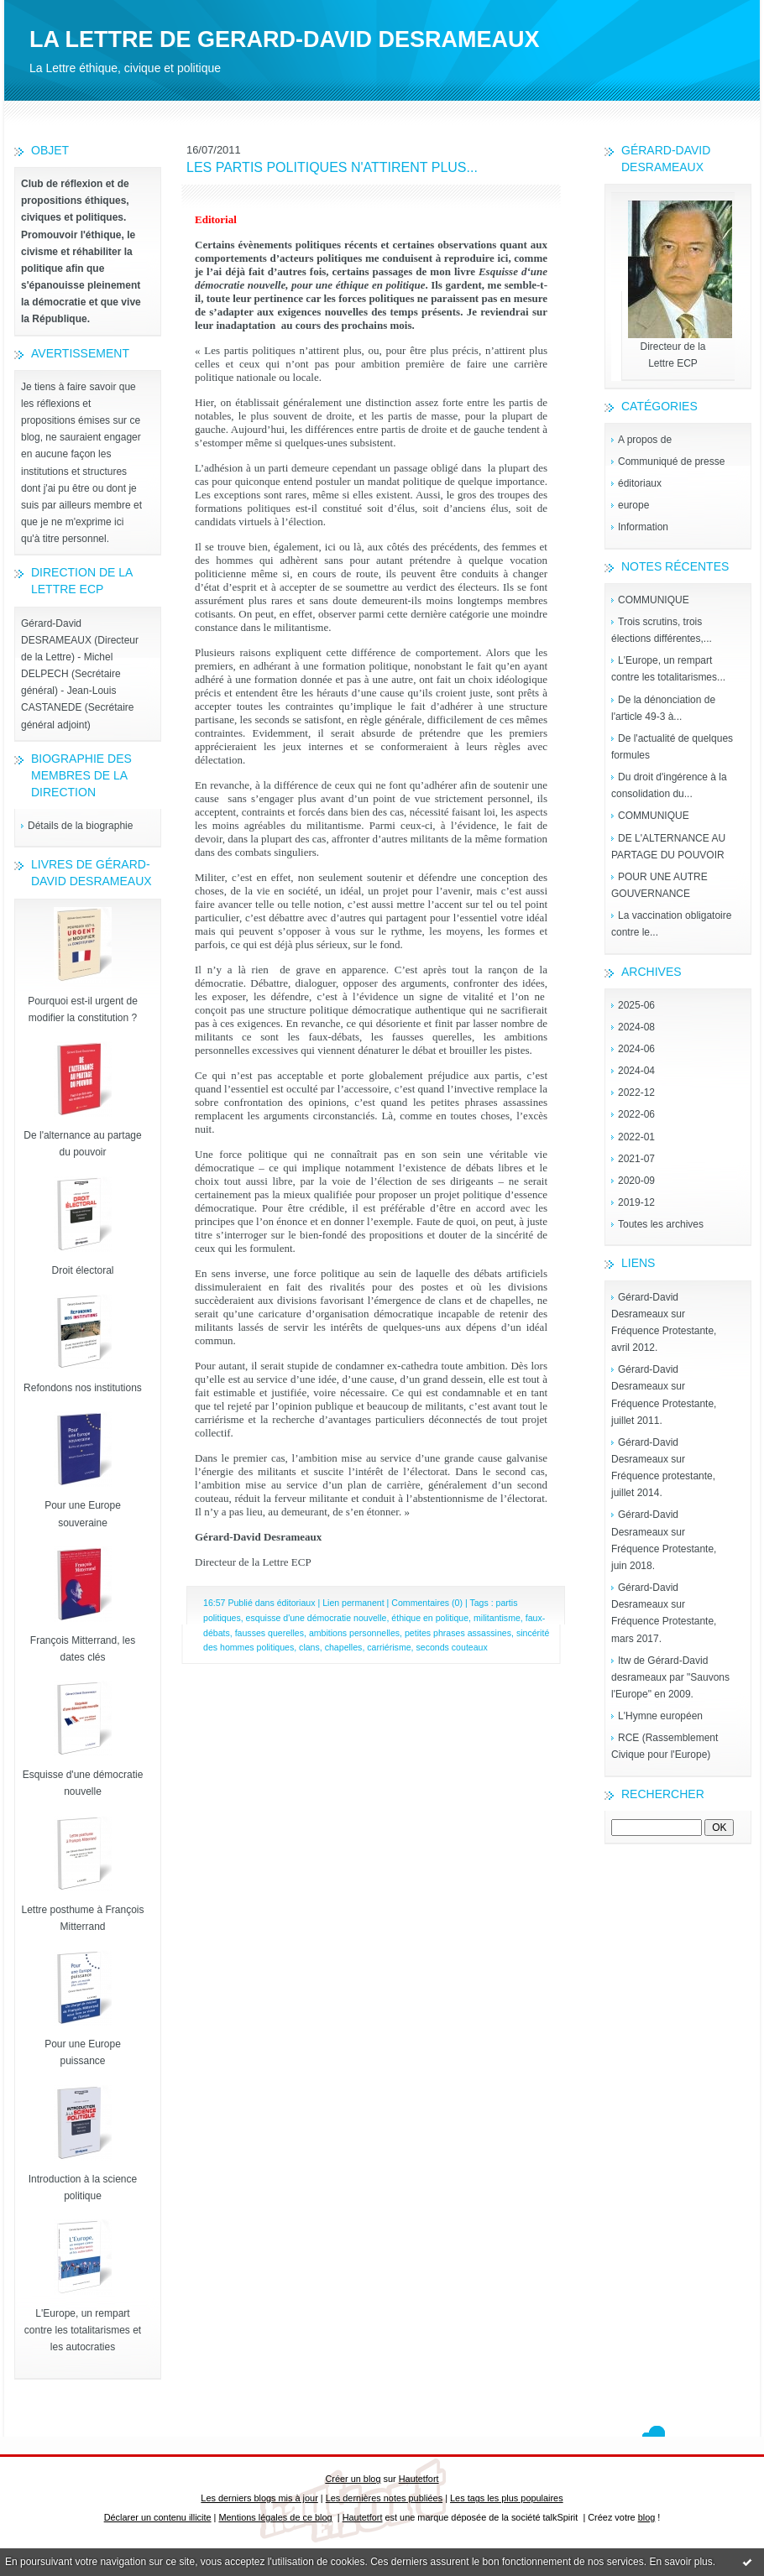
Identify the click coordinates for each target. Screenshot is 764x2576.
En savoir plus (680, 2562)
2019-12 (636, 1202)
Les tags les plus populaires (506, 2498)
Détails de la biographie (80, 826)
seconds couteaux (451, 1647)
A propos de (645, 440)
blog (647, 2517)
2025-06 (636, 1005)
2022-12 (636, 1092)
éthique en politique (429, 1618)
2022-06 (636, 1114)
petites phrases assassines (458, 1633)
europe (633, 505)
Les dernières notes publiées (384, 2498)
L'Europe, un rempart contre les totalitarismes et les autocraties (82, 2330)
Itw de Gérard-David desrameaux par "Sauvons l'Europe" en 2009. (670, 1677)
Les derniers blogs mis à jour (259, 2498)
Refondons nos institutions (83, 1388)
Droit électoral (82, 1270)
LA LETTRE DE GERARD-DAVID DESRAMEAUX (284, 39)
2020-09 (636, 1180)
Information (643, 527)
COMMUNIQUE (653, 600)
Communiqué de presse (671, 461)
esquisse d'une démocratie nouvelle (316, 1618)
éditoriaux (640, 483)
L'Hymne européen (660, 1716)
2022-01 (636, 1137)
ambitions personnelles (354, 1633)
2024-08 (636, 1027)
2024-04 (636, 1071)
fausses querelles (269, 1633)
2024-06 (636, 1049)
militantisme (497, 1618)
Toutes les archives (661, 1224)
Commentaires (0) (427, 1603)
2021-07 (636, 1159)
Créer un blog (352, 2479)
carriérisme (389, 1647)
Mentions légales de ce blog (275, 2517)
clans (309, 1647)
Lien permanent (353, 1603)
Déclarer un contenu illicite (158, 2517)
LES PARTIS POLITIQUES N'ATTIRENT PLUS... (332, 167)
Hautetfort (419, 2479)
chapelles (344, 1647)
